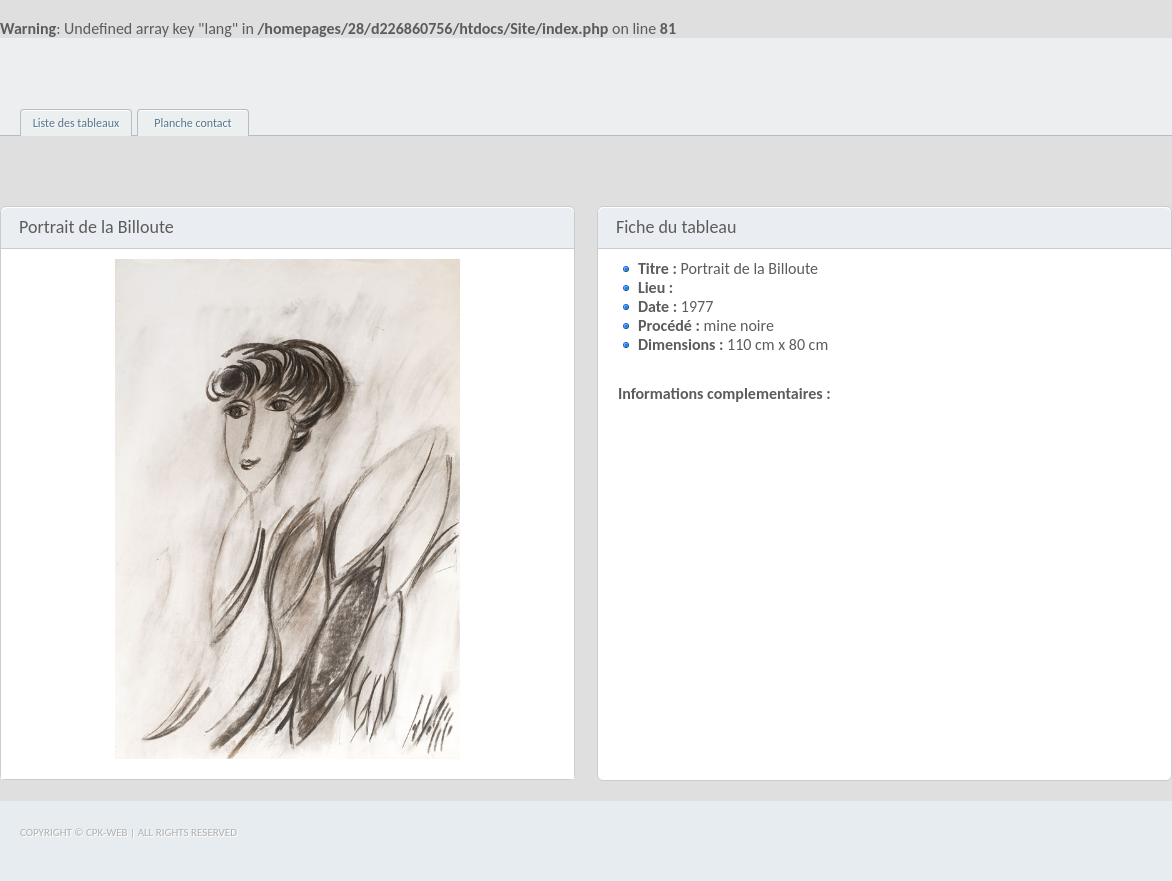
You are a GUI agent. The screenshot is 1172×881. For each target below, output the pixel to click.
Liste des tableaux (76, 123)
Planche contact (192, 123)
